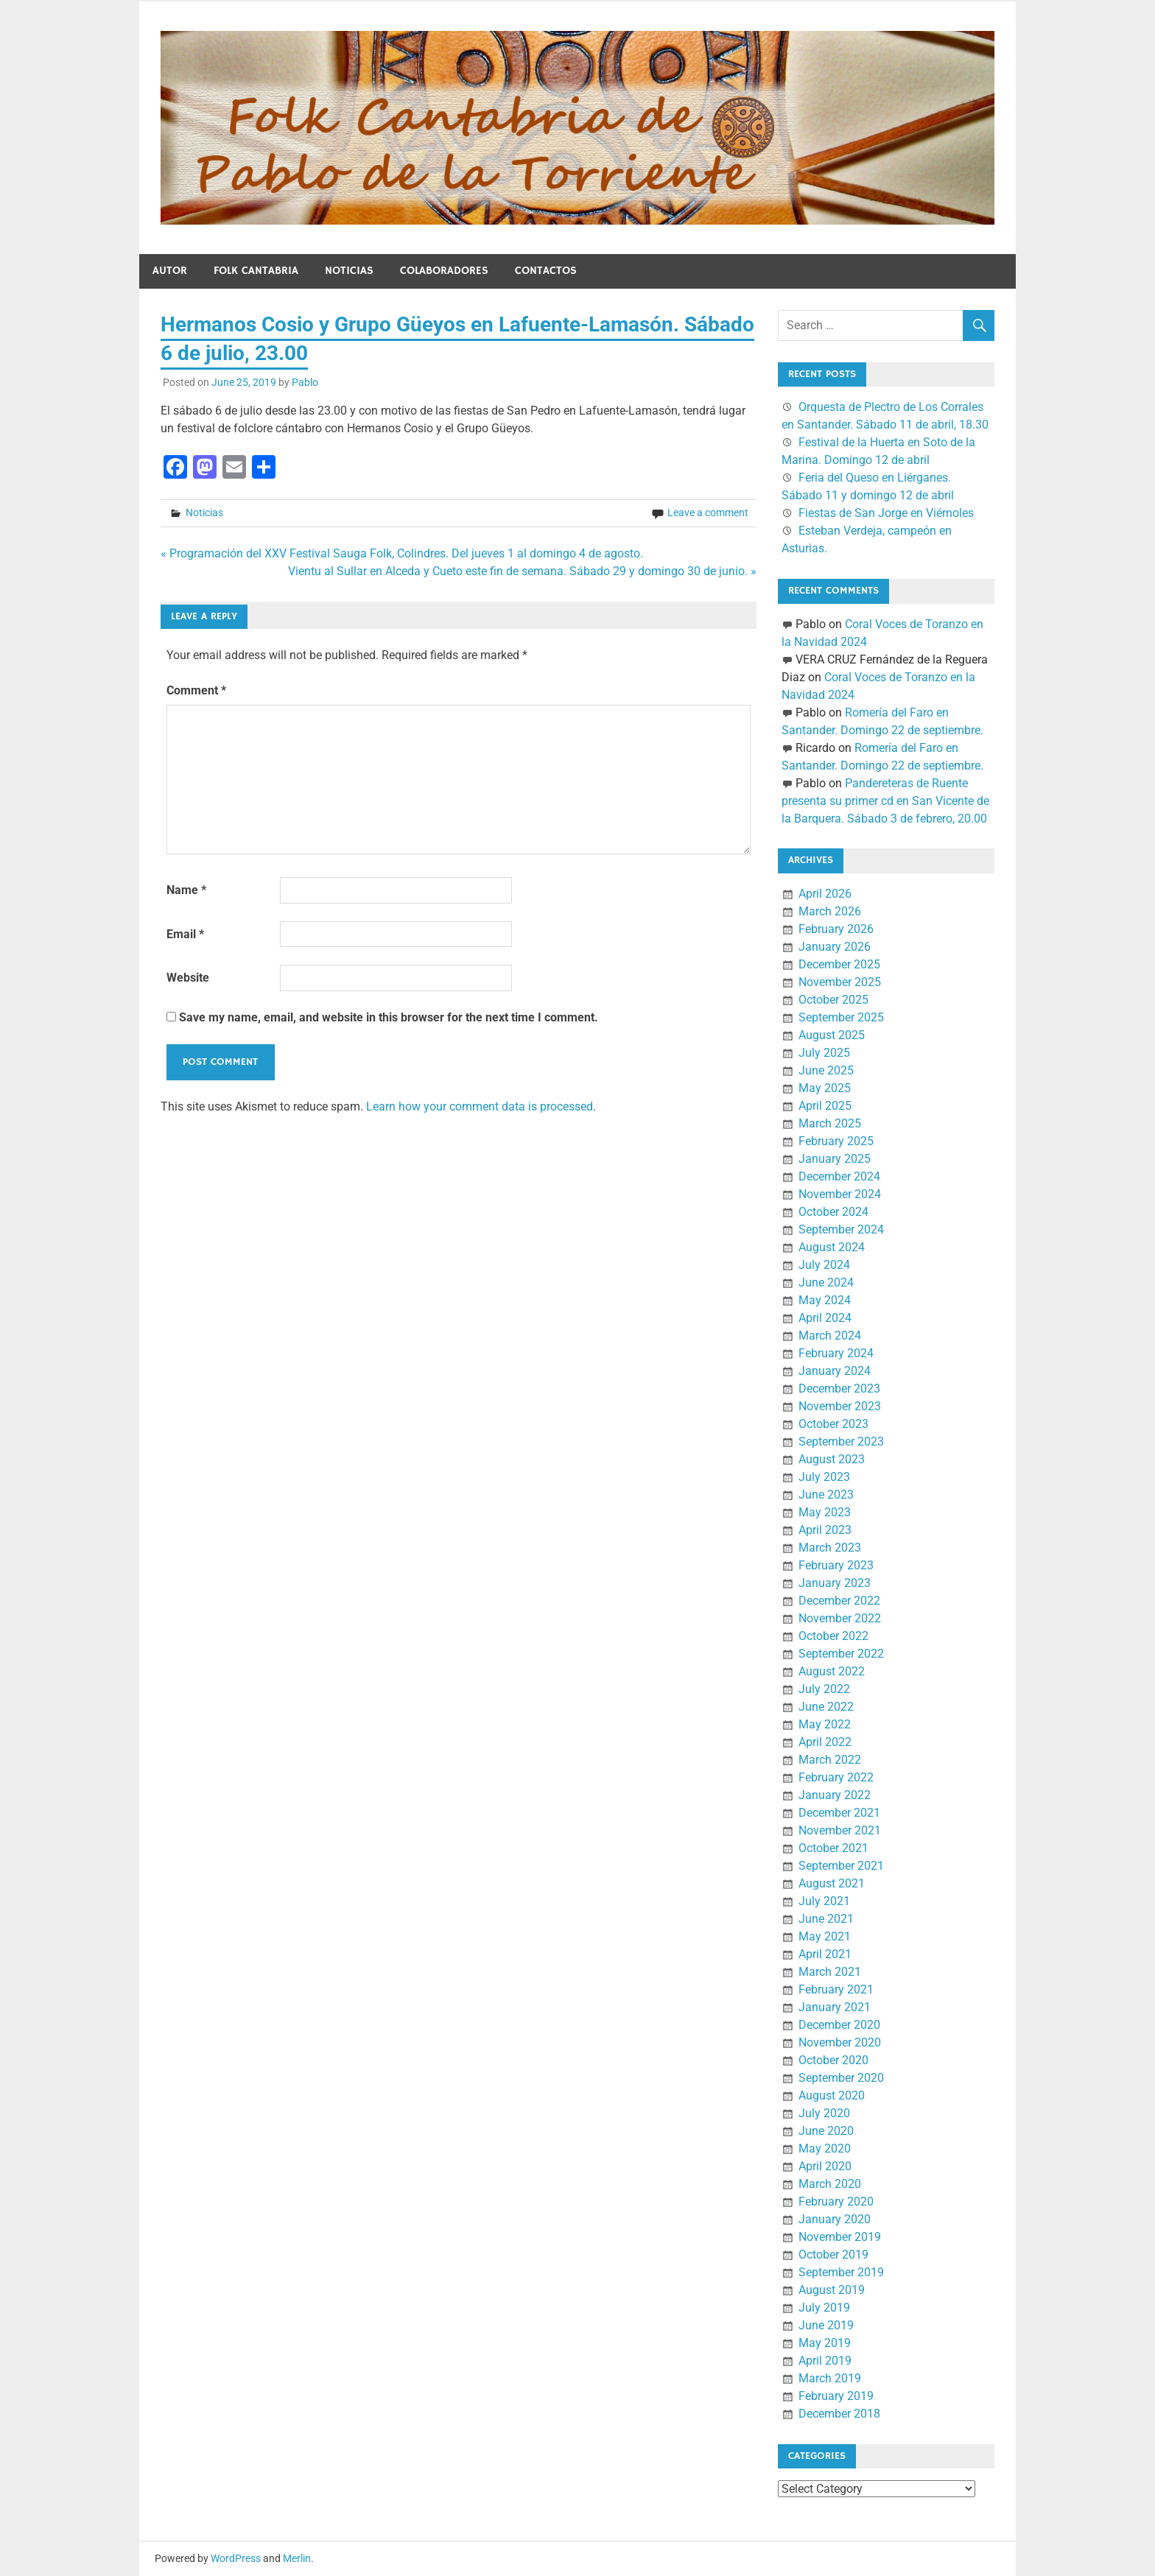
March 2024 (829, 1335)
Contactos (546, 271)
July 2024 (824, 1265)
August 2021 (831, 1883)
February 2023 (836, 1565)
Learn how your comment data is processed (479, 1106)
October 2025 (833, 1000)
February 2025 (836, 1141)
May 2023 (824, 1512)
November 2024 (839, 1194)
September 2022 (841, 1654)
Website (187, 978)
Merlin (297, 2558)
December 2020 (839, 2025)
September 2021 (841, 1866)
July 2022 (824, 1689)
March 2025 (829, 1123)
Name (186, 890)
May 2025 (824, 1088)
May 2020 (824, 2149)
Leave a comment (707, 512)
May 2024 (824, 1300)
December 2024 (839, 1176)
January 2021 (834, 2007)
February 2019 (836, 2396)
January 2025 (834, 1159)
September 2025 (841, 1017)
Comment (196, 690)
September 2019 (841, 2272)
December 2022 (839, 1601)
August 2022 (831, 1671)
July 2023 (824, 1477)
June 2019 (826, 2325)
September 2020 (841, 2078)
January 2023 (834, 1583)
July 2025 (824, 1053)
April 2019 (825, 2361)
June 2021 (826, 1919)
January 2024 (834, 1371)
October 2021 (833, 1848)
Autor (169, 271)
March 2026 (829, 911)
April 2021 (825, 1954)
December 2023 (839, 1389)
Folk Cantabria (256, 271)
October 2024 (833, 1212)
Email (185, 934)
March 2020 (829, 2184)
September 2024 (841, 1229)
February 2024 (836, 1353)
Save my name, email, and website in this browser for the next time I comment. (388, 1017)
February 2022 (836, 1777)
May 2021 (824, 1936)
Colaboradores (444, 271)
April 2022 (825, 1742)
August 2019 (831, 2290)
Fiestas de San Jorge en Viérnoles (886, 513)
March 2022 (829, 1760)
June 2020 (826, 2131)
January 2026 (834, 947)
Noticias (349, 271)
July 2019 (824, 2308)
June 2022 (826, 1707)
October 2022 (833, 1636)
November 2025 (839, 982)
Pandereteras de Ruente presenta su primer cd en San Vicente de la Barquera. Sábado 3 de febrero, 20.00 (885, 801)
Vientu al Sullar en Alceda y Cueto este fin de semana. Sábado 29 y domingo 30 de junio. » (522, 571)
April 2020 (825, 2166)
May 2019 (824, 2343)
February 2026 (836, 929)
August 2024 (831, 1247)
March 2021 (829, 1972)
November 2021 (839, 1830)
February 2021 (836, 1989)
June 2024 (826, 1282)
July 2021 (824, 1901)
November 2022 (839, 1618)
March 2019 (829, 2378)
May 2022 (824, 1724)
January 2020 (834, 2219)
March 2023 (829, 1548)
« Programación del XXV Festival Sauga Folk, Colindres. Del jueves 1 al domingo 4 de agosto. (402, 553)
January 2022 (834, 1795)
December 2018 (839, 2414)
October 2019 (833, 2255)
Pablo (305, 382)
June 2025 (826, 1070)
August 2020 (831, 2095)
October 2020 (833, 2060)
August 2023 (831, 1459)
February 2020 (836, 2202)
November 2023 (839, 1406)
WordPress (236, 2558)
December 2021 (839, 1813)
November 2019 (839, 2237)
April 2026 (825, 894)
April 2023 (825, 1530)
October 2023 (833, 1424)
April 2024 (825, 1318)
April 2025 (825, 1106)
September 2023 (841, 1442)
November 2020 (839, 2042)
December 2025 (839, 964)
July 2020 (824, 2113)
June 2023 (826, 1495)
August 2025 (831, 1035)
